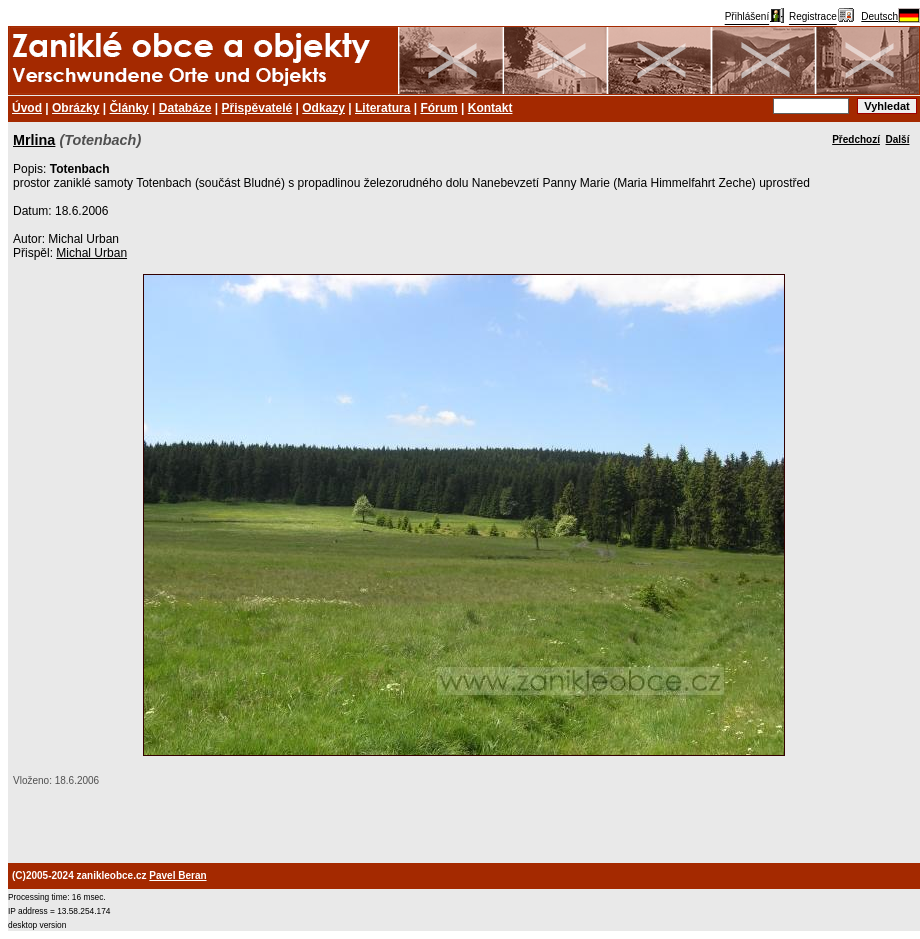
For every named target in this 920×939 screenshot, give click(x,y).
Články (128, 108)
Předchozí (856, 139)
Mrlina (34, 140)
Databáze (185, 108)
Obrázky (75, 108)
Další (898, 139)
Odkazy (323, 108)
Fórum (438, 108)
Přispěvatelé (257, 108)
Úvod (27, 108)
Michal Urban (91, 253)
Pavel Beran (177, 875)
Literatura (382, 108)
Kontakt (490, 108)
